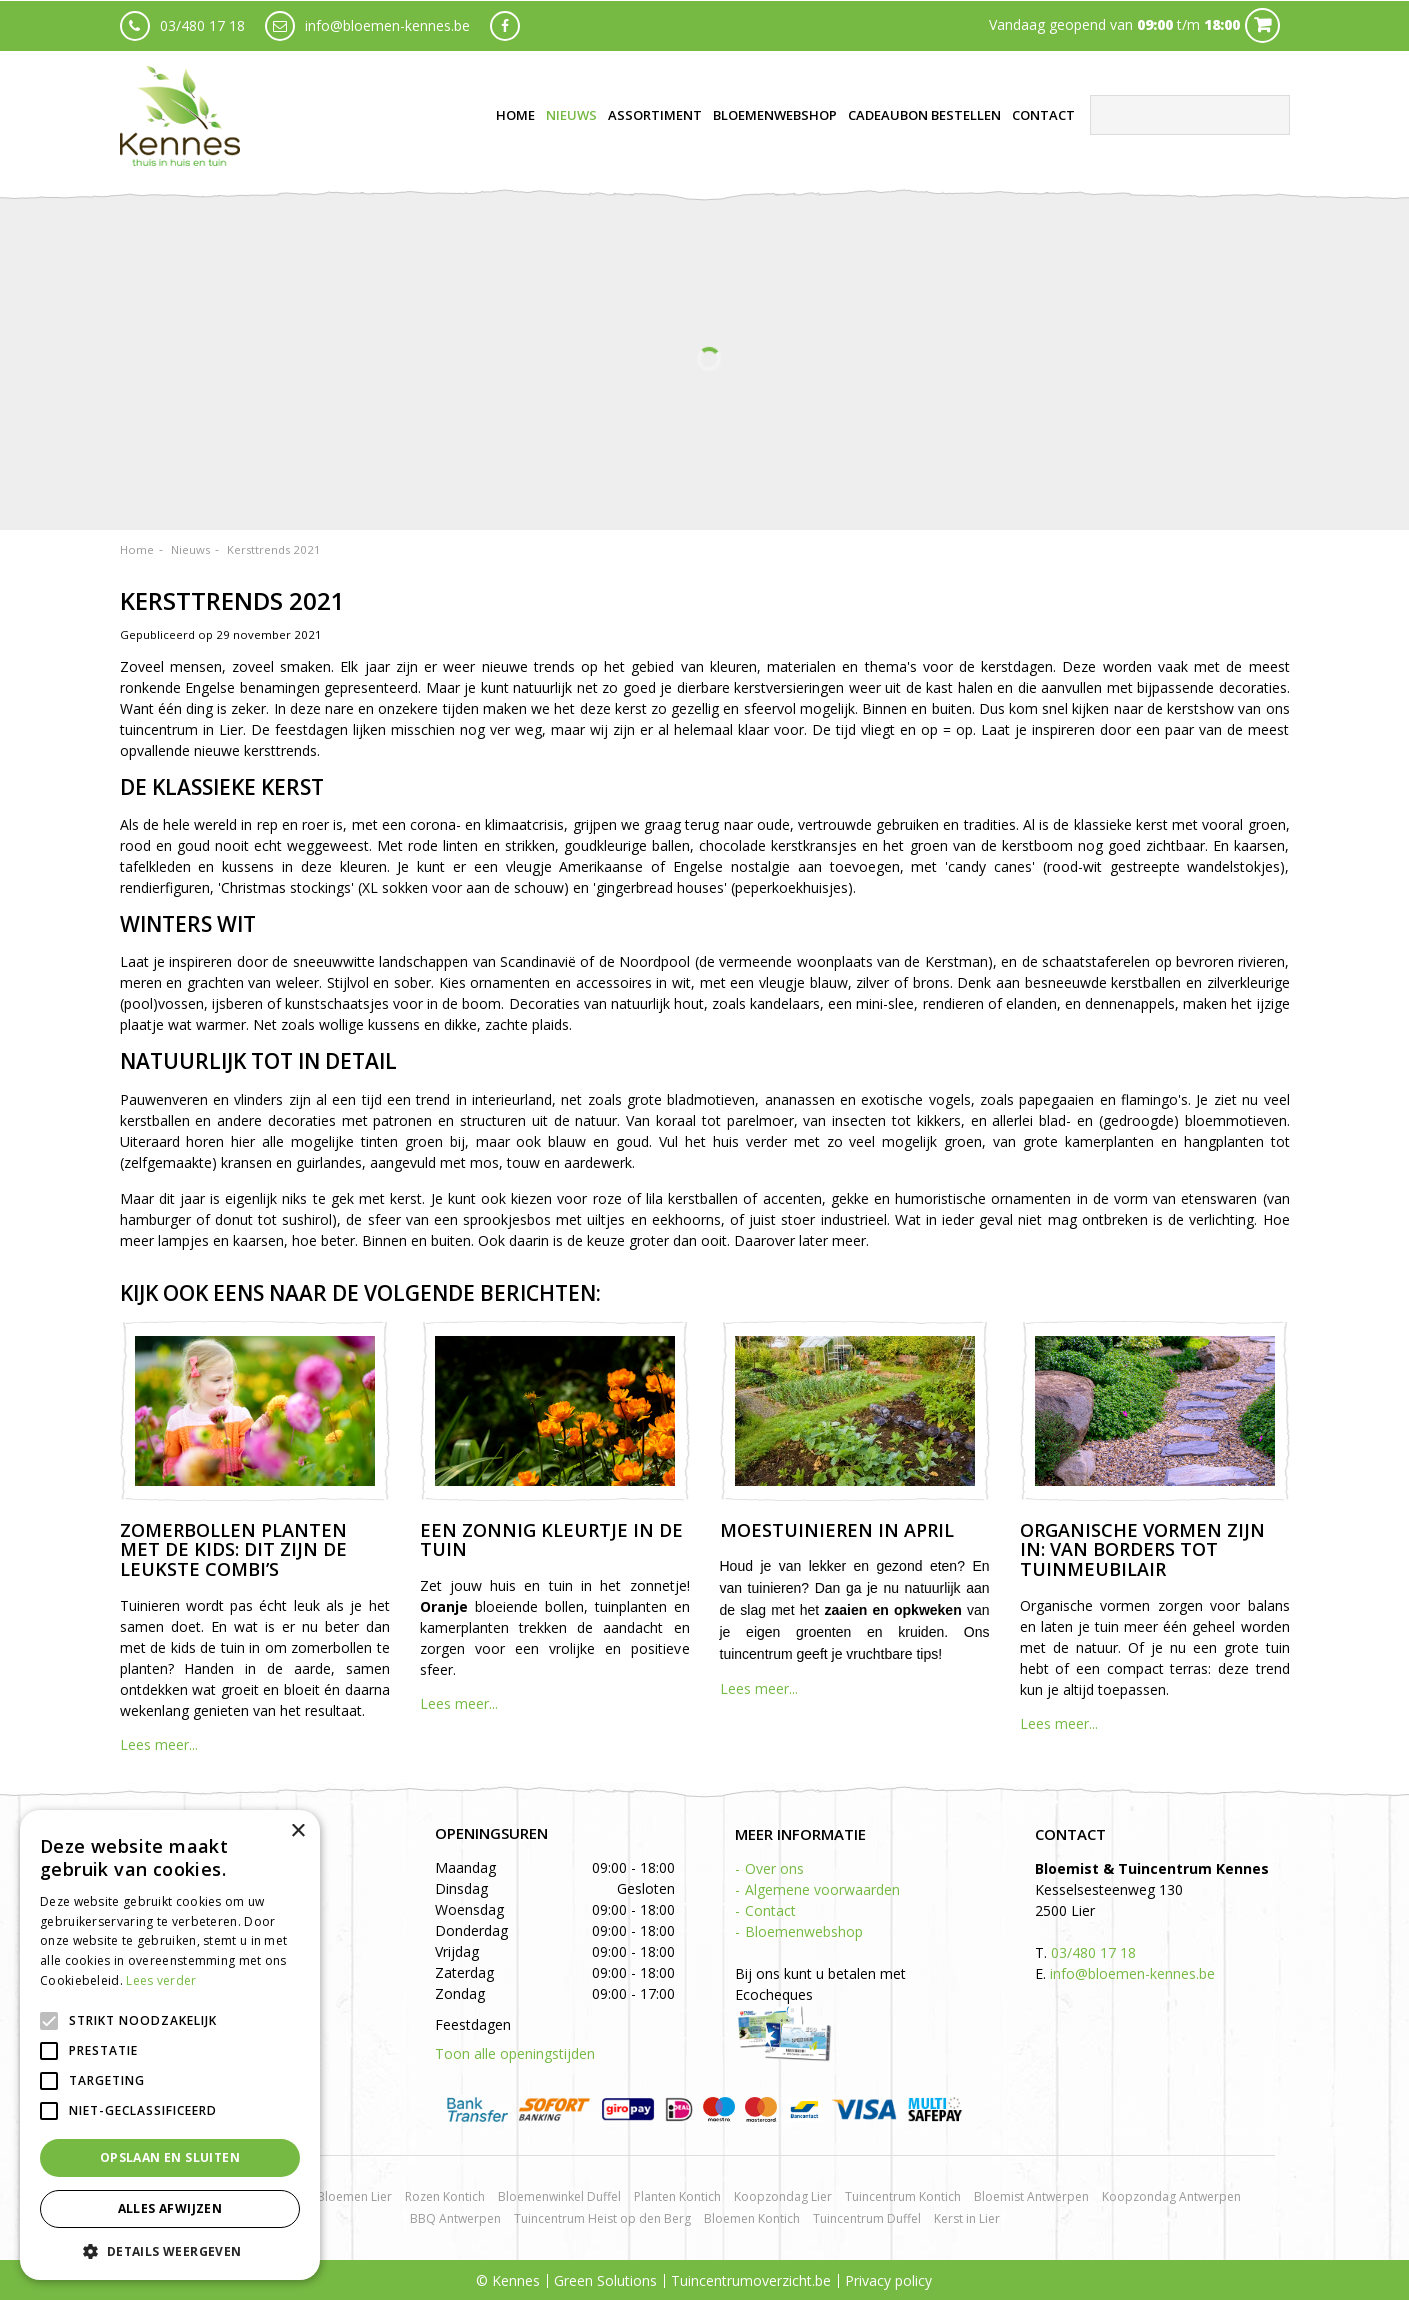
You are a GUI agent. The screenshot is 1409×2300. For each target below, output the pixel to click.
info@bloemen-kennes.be (387, 24)
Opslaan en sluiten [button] (170, 2157)
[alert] (170, 2045)
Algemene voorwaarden (822, 1889)
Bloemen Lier (354, 2196)
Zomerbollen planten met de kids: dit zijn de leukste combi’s (233, 1550)
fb (505, 25)
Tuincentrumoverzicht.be (751, 2280)
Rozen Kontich (445, 2196)
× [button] (297, 1831)
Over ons (774, 1868)
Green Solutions (605, 2280)
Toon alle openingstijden (515, 2053)
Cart (1262, 24)
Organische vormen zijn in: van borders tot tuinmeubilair (1142, 1550)
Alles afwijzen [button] (170, 2208)
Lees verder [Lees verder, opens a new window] (161, 1980)
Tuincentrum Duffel (867, 2218)
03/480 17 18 (202, 24)
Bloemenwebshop (804, 1931)
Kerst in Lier (967, 2218)
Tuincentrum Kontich (903, 2196)
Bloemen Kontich (752, 2218)
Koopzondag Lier (783, 2196)
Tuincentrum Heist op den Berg (602, 2218)
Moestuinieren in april (837, 1530)
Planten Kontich (677, 2196)
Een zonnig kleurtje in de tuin (551, 1540)
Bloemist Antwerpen (1031, 2196)
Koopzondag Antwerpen (1171, 2196)
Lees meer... (159, 1744)
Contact (770, 1910)
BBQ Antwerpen (455, 2218)
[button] (170, 2250)
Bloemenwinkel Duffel (559, 2196)
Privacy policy (888, 2280)
